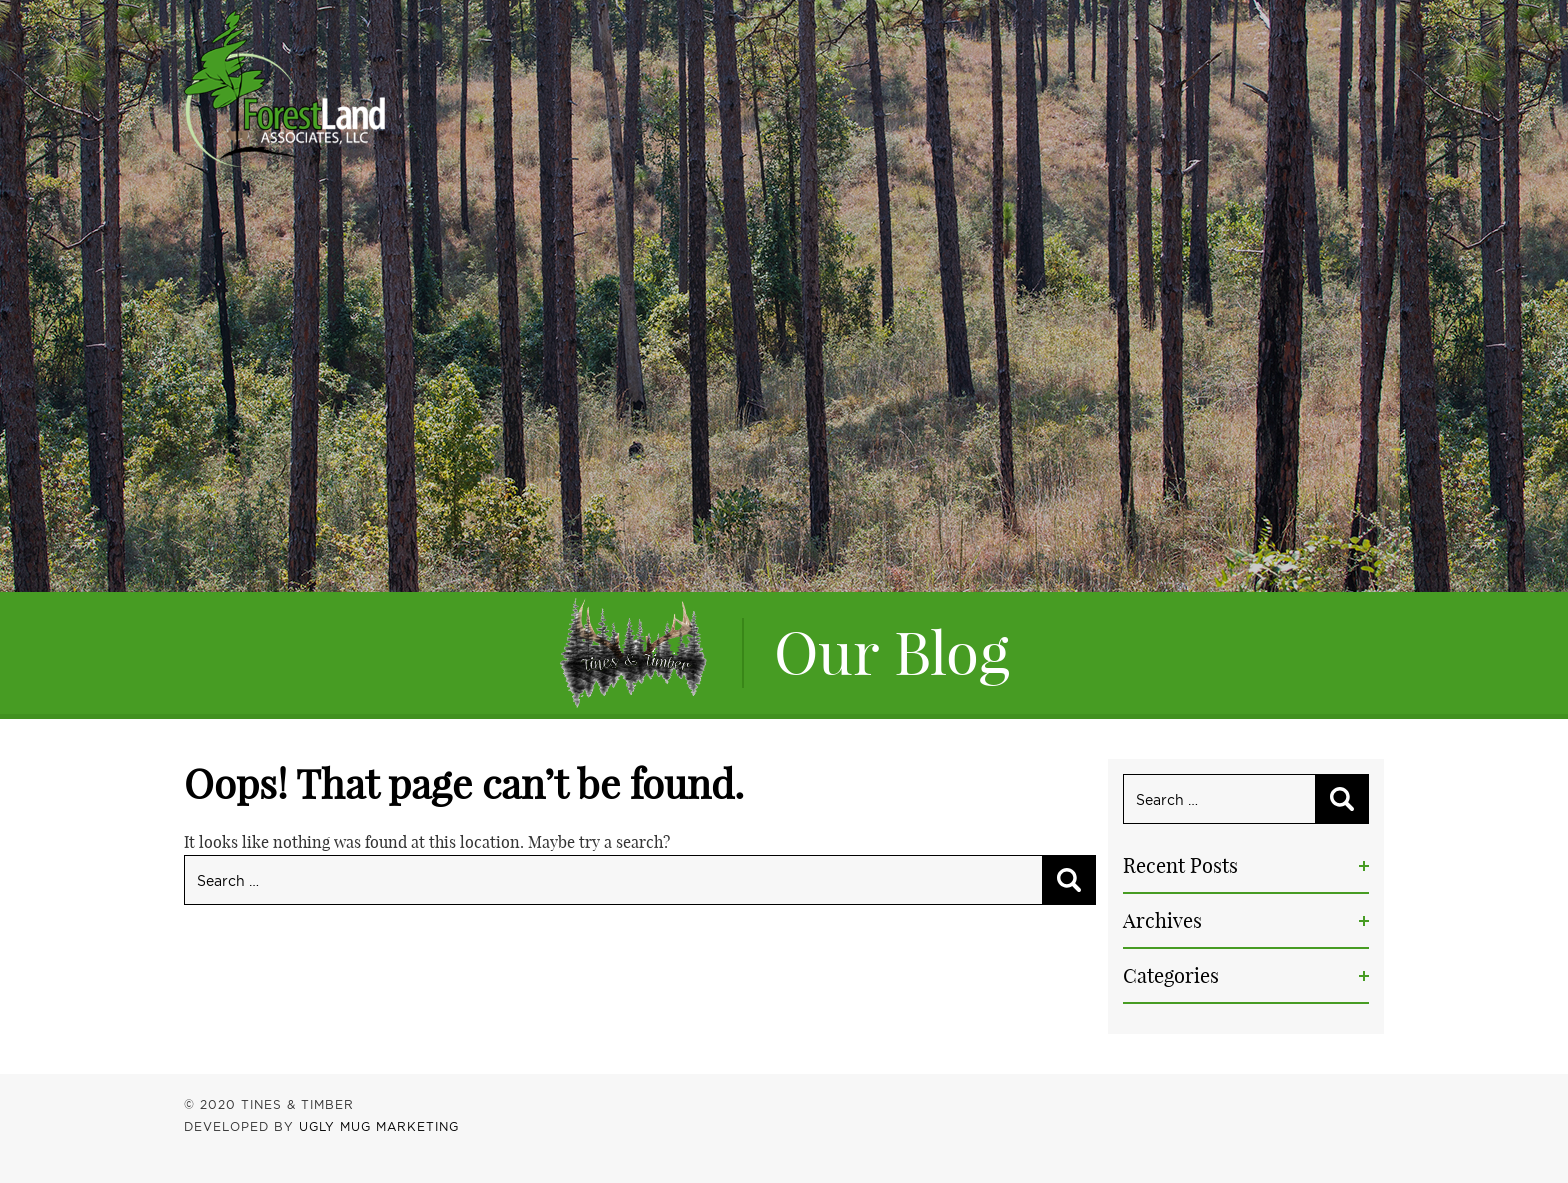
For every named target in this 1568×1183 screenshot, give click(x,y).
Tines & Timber (284, 88)
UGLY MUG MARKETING (379, 1126)
